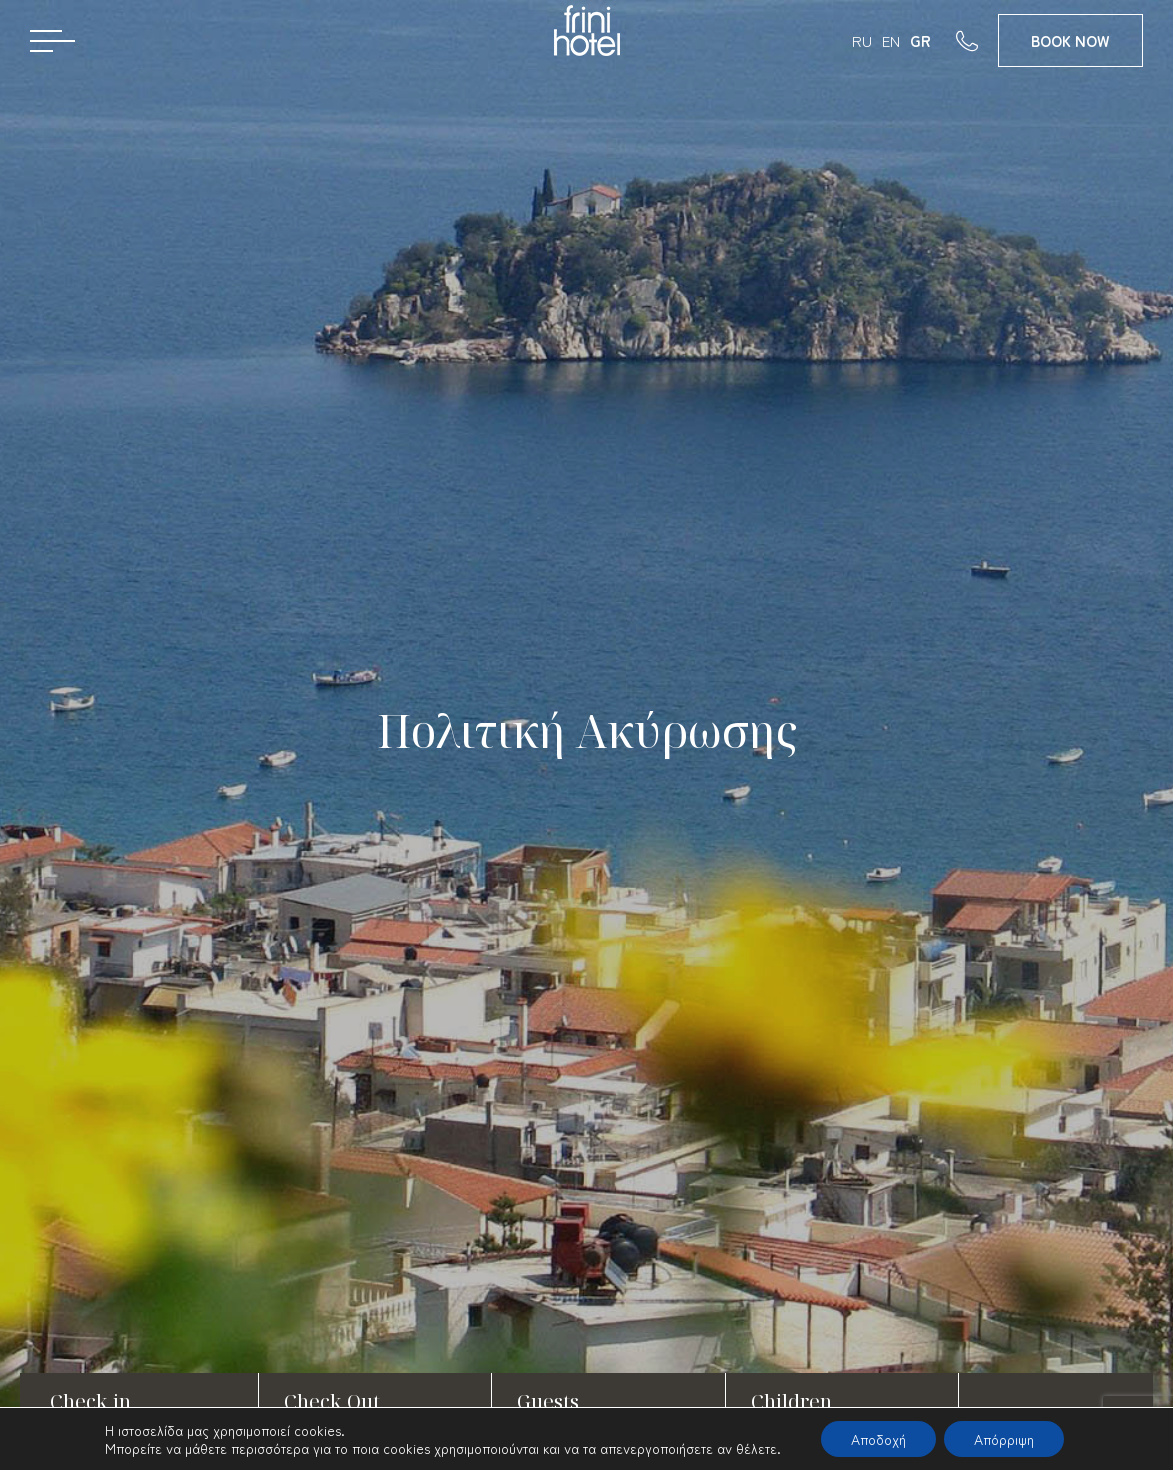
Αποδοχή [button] (878, 1439)
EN (891, 40)
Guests (548, 1401)
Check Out (332, 1401)
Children (791, 1401)
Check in (90, 1401)
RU (862, 40)
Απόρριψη (1004, 1439)
